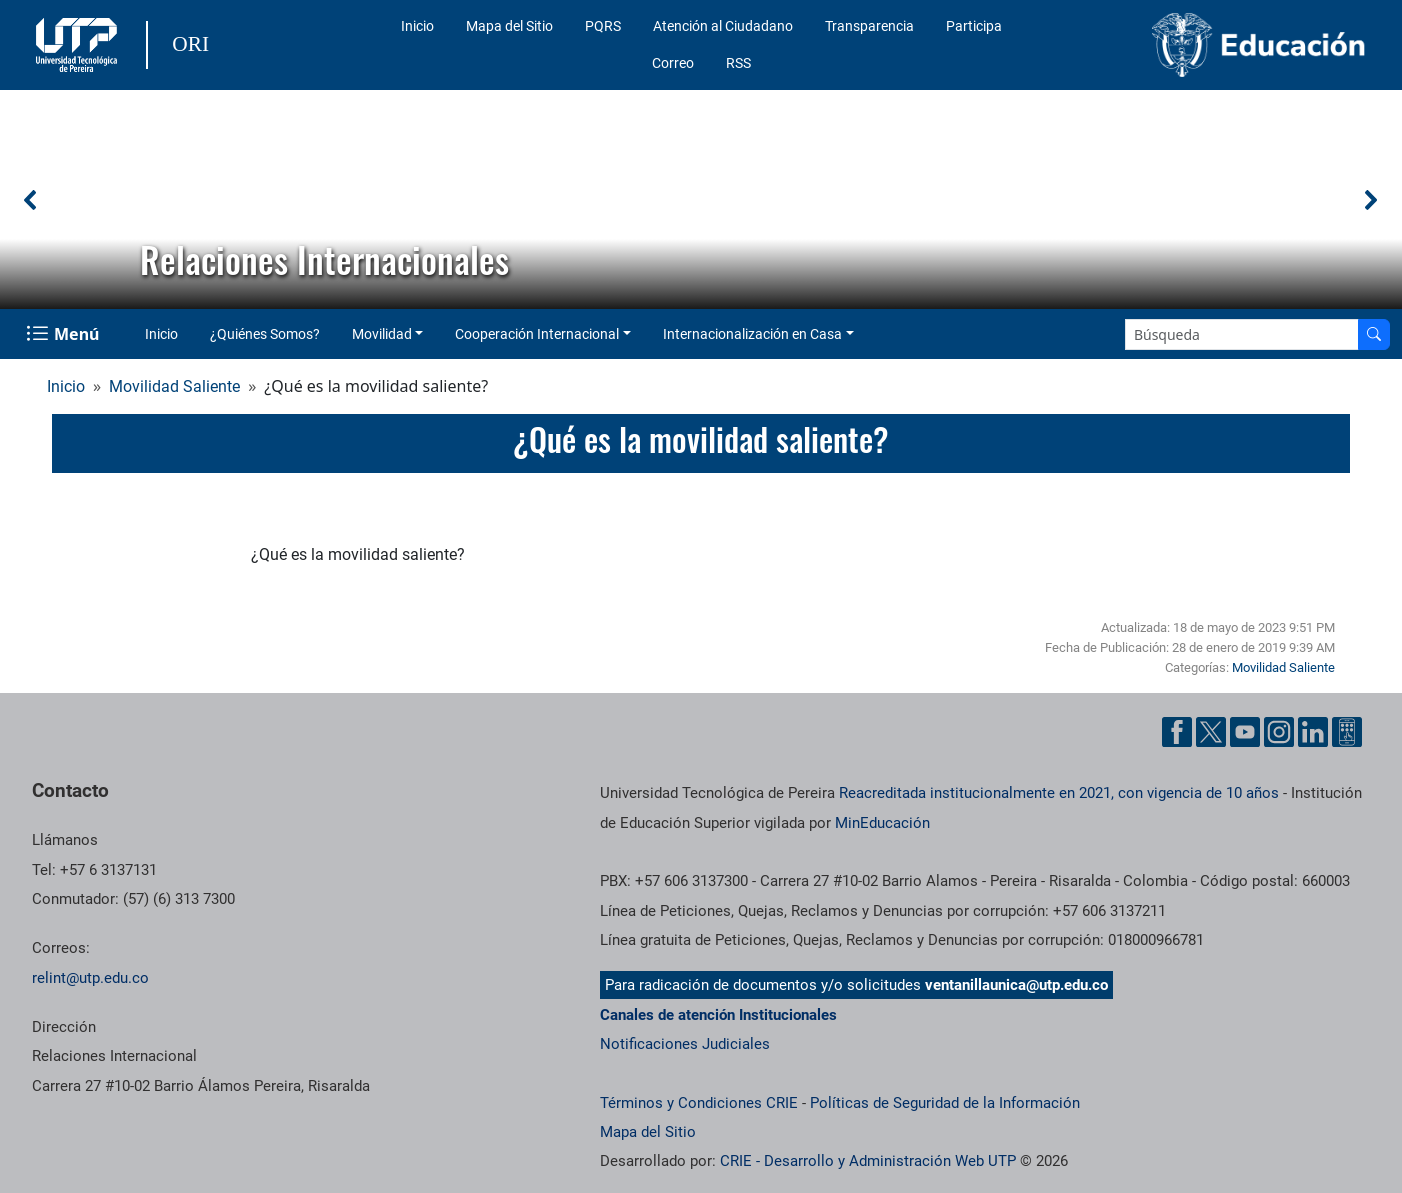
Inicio (417, 26)
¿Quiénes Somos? (265, 334)
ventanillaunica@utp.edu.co (1016, 985)
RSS (738, 63)
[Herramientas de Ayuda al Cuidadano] (1347, 732)
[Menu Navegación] (64, 334)
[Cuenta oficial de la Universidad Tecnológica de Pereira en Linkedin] (1313, 732)
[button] (31, 200)
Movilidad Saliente (174, 386)
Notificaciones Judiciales (685, 1044)
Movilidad (382, 334)
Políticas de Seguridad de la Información (945, 1103)
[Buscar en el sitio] (1374, 334)
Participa (974, 26)
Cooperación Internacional (537, 334)
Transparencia (869, 26)
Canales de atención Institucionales (718, 1015)
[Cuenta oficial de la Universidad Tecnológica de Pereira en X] (1211, 732)
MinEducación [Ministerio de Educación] (882, 823)
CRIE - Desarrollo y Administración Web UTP (868, 1161)
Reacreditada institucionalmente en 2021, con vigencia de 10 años (1059, 793)
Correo (673, 63)
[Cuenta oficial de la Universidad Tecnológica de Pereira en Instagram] (1279, 732)
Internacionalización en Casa (752, 334)
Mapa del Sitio (509, 26)
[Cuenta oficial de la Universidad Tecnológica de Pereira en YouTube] (1245, 732)
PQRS (603, 26)
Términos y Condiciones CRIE (699, 1103)
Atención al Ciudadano (723, 26)
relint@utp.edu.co (90, 978)
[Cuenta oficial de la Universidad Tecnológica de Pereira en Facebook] (1177, 732)
